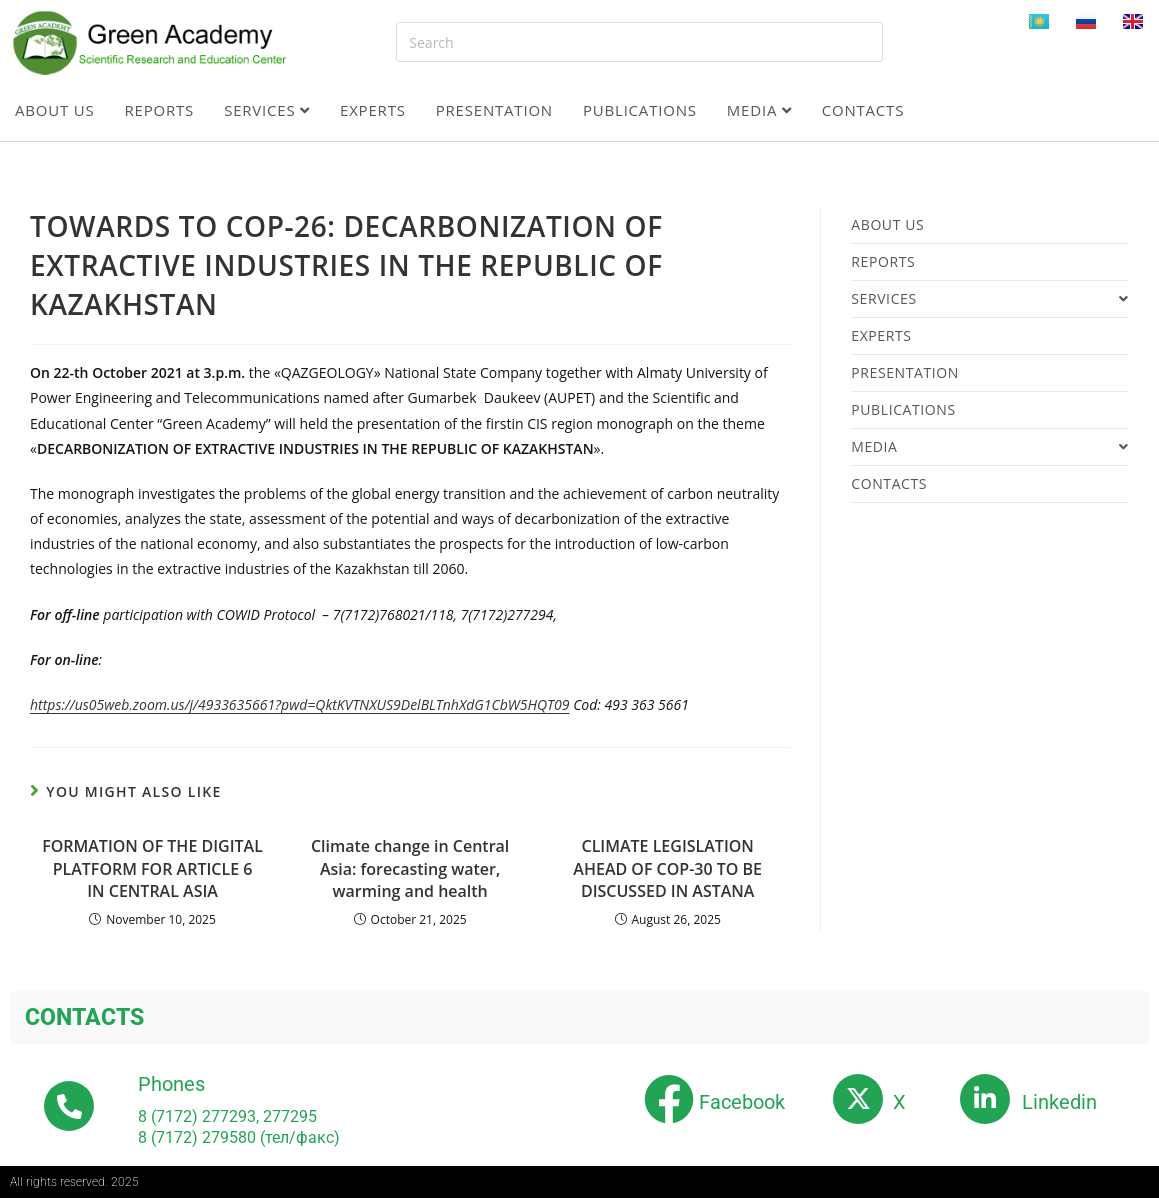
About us (55, 110)
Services (267, 110)
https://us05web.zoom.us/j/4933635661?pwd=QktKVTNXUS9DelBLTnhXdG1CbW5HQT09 (300, 704)
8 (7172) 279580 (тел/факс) (239, 1137)
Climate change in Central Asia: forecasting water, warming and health (410, 868)
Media (759, 110)
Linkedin (1059, 1102)
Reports (160, 110)
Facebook (742, 1102)
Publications (640, 110)
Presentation (494, 110)
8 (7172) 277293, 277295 (227, 1116)
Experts (373, 110)
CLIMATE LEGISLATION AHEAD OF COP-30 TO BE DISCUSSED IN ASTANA (667, 868)
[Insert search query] (639, 42)
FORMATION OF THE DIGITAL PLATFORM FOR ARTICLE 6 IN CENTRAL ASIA (152, 868)
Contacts (863, 110)
